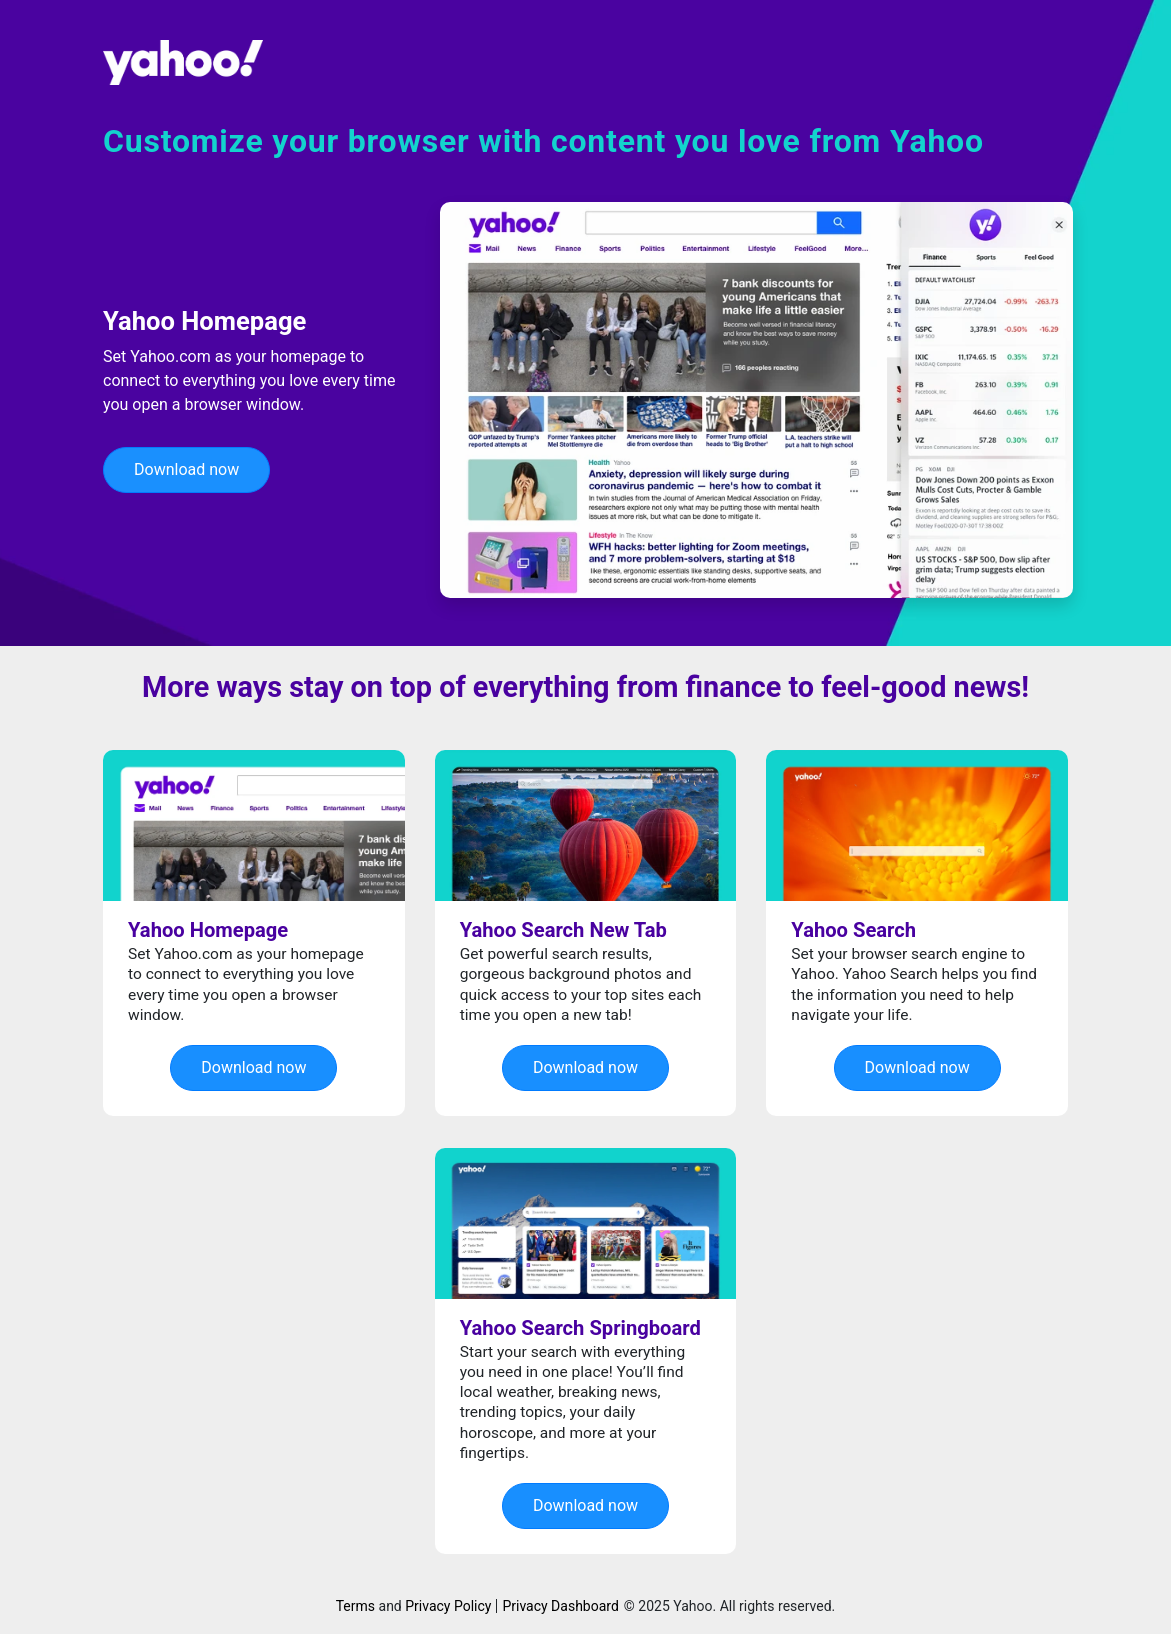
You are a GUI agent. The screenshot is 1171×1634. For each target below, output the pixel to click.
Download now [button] (186, 469)
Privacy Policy (448, 1606)
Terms (355, 1606)
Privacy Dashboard (560, 1606)
